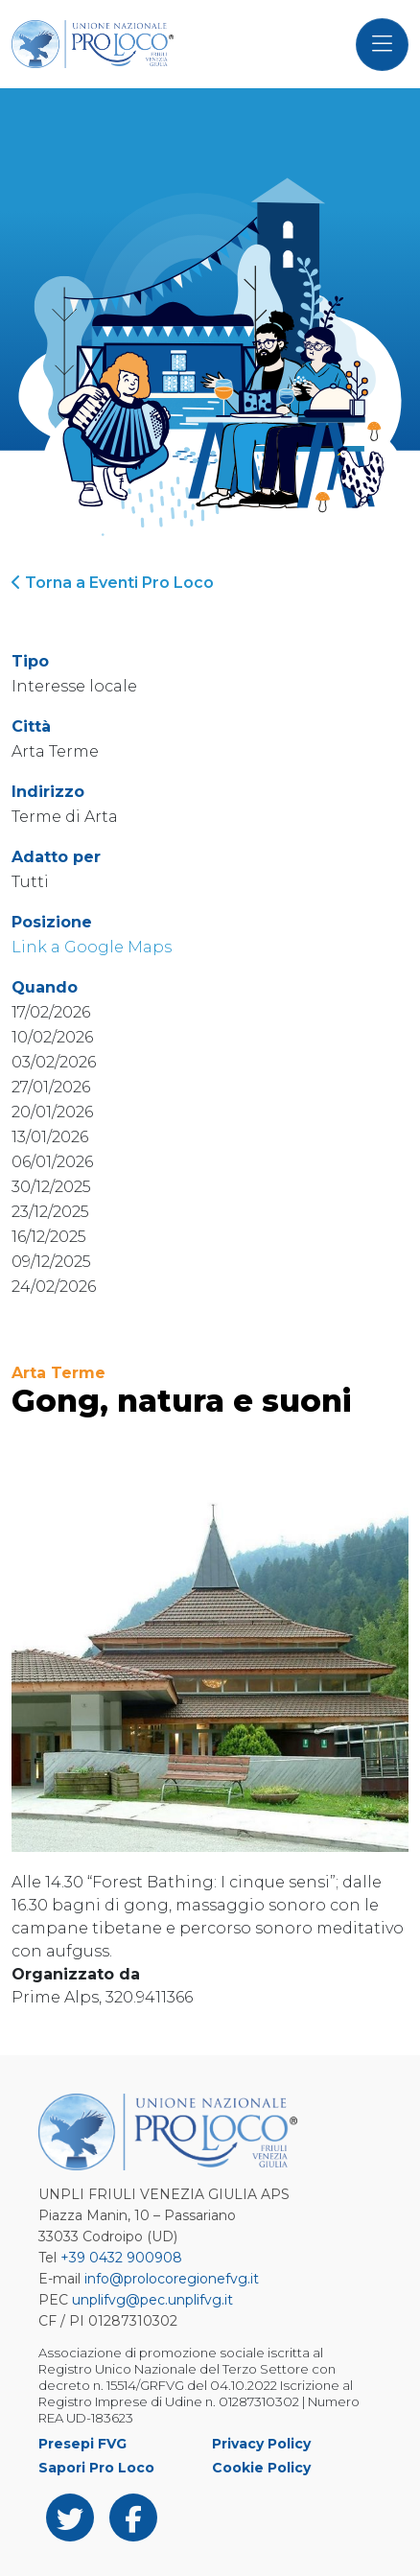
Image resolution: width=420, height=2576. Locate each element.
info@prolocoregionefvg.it (171, 2278)
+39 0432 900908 (121, 2257)
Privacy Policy (261, 2443)
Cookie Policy (261, 2467)
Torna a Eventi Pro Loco (113, 583)
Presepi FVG (82, 2443)
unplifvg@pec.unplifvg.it (152, 2299)
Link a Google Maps (92, 947)
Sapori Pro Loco (96, 2467)
